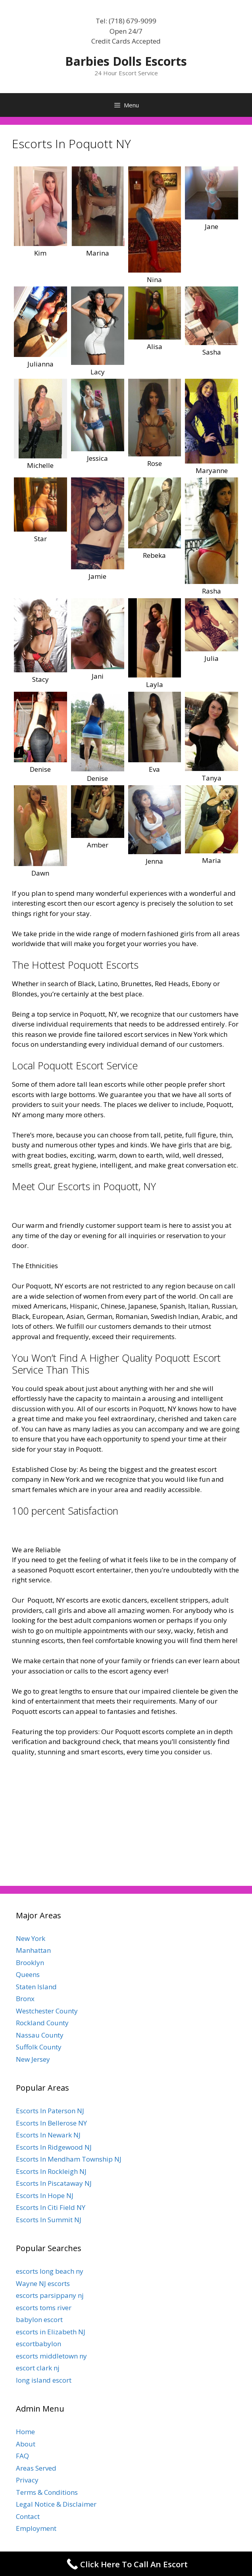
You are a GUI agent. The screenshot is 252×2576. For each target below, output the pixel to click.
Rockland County (42, 2022)
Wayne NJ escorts (43, 2283)
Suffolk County (39, 2046)
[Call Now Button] (126, 2564)
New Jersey (33, 2059)
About (25, 2443)
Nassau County (39, 2035)
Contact (28, 2516)
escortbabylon (38, 2343)
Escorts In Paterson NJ (50, 2110)
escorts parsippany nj (50, 2295)
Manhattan (33, 1950)
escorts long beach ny (49, 2271)
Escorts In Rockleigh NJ (51, 2171)
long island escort (43, 2380)
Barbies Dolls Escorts (126, 61)
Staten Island (36, 1986)
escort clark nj (38, 2367)
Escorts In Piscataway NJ (54, 2183)
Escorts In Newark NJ (48, 2134)
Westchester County (47, 2010)
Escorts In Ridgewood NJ (54, 2147)
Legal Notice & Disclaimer (56, 2504)
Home (25, 2431)
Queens (28, 1974)
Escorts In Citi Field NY (50, 2207)
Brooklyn (30, 1962)
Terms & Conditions (47, 2492)
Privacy (27, 2479)
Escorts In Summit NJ (48, 2219)
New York (30, 1938)
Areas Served (36, 2468)
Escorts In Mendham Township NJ (68, 2159)
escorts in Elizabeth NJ (50, 2331)
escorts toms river (43, 2307)
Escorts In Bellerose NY (51, 2123)
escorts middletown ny (51, 2355)
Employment (36, 2528)
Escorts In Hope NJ (44, 2195)
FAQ (22, 2455)
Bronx (25, 1998)
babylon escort (39, 2319)
